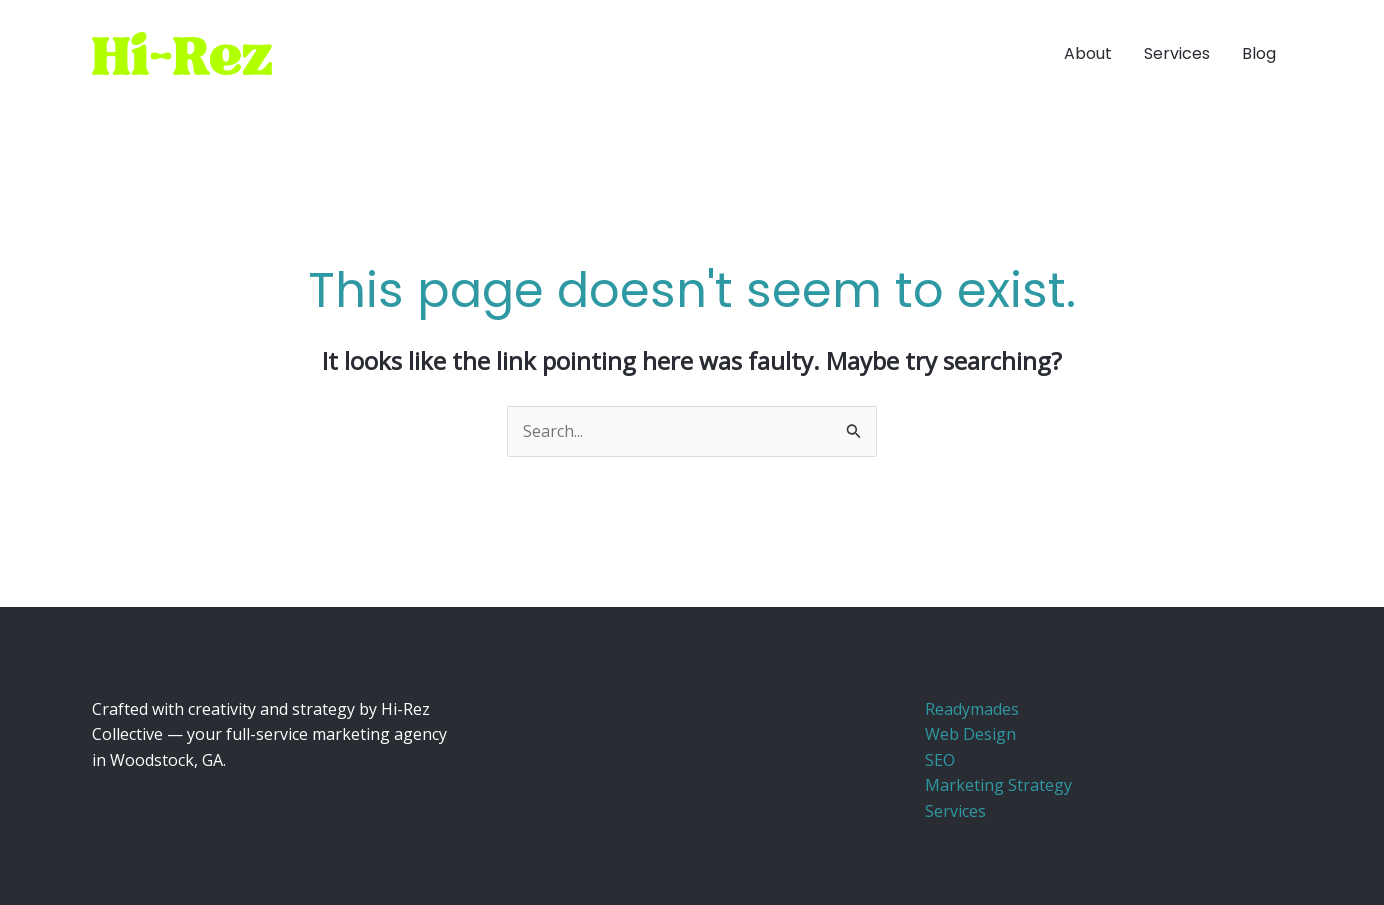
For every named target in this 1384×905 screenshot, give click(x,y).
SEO (940, 760)
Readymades (972, 709)
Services (955, 811)
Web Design (970, 734)
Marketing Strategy (998, 785)
